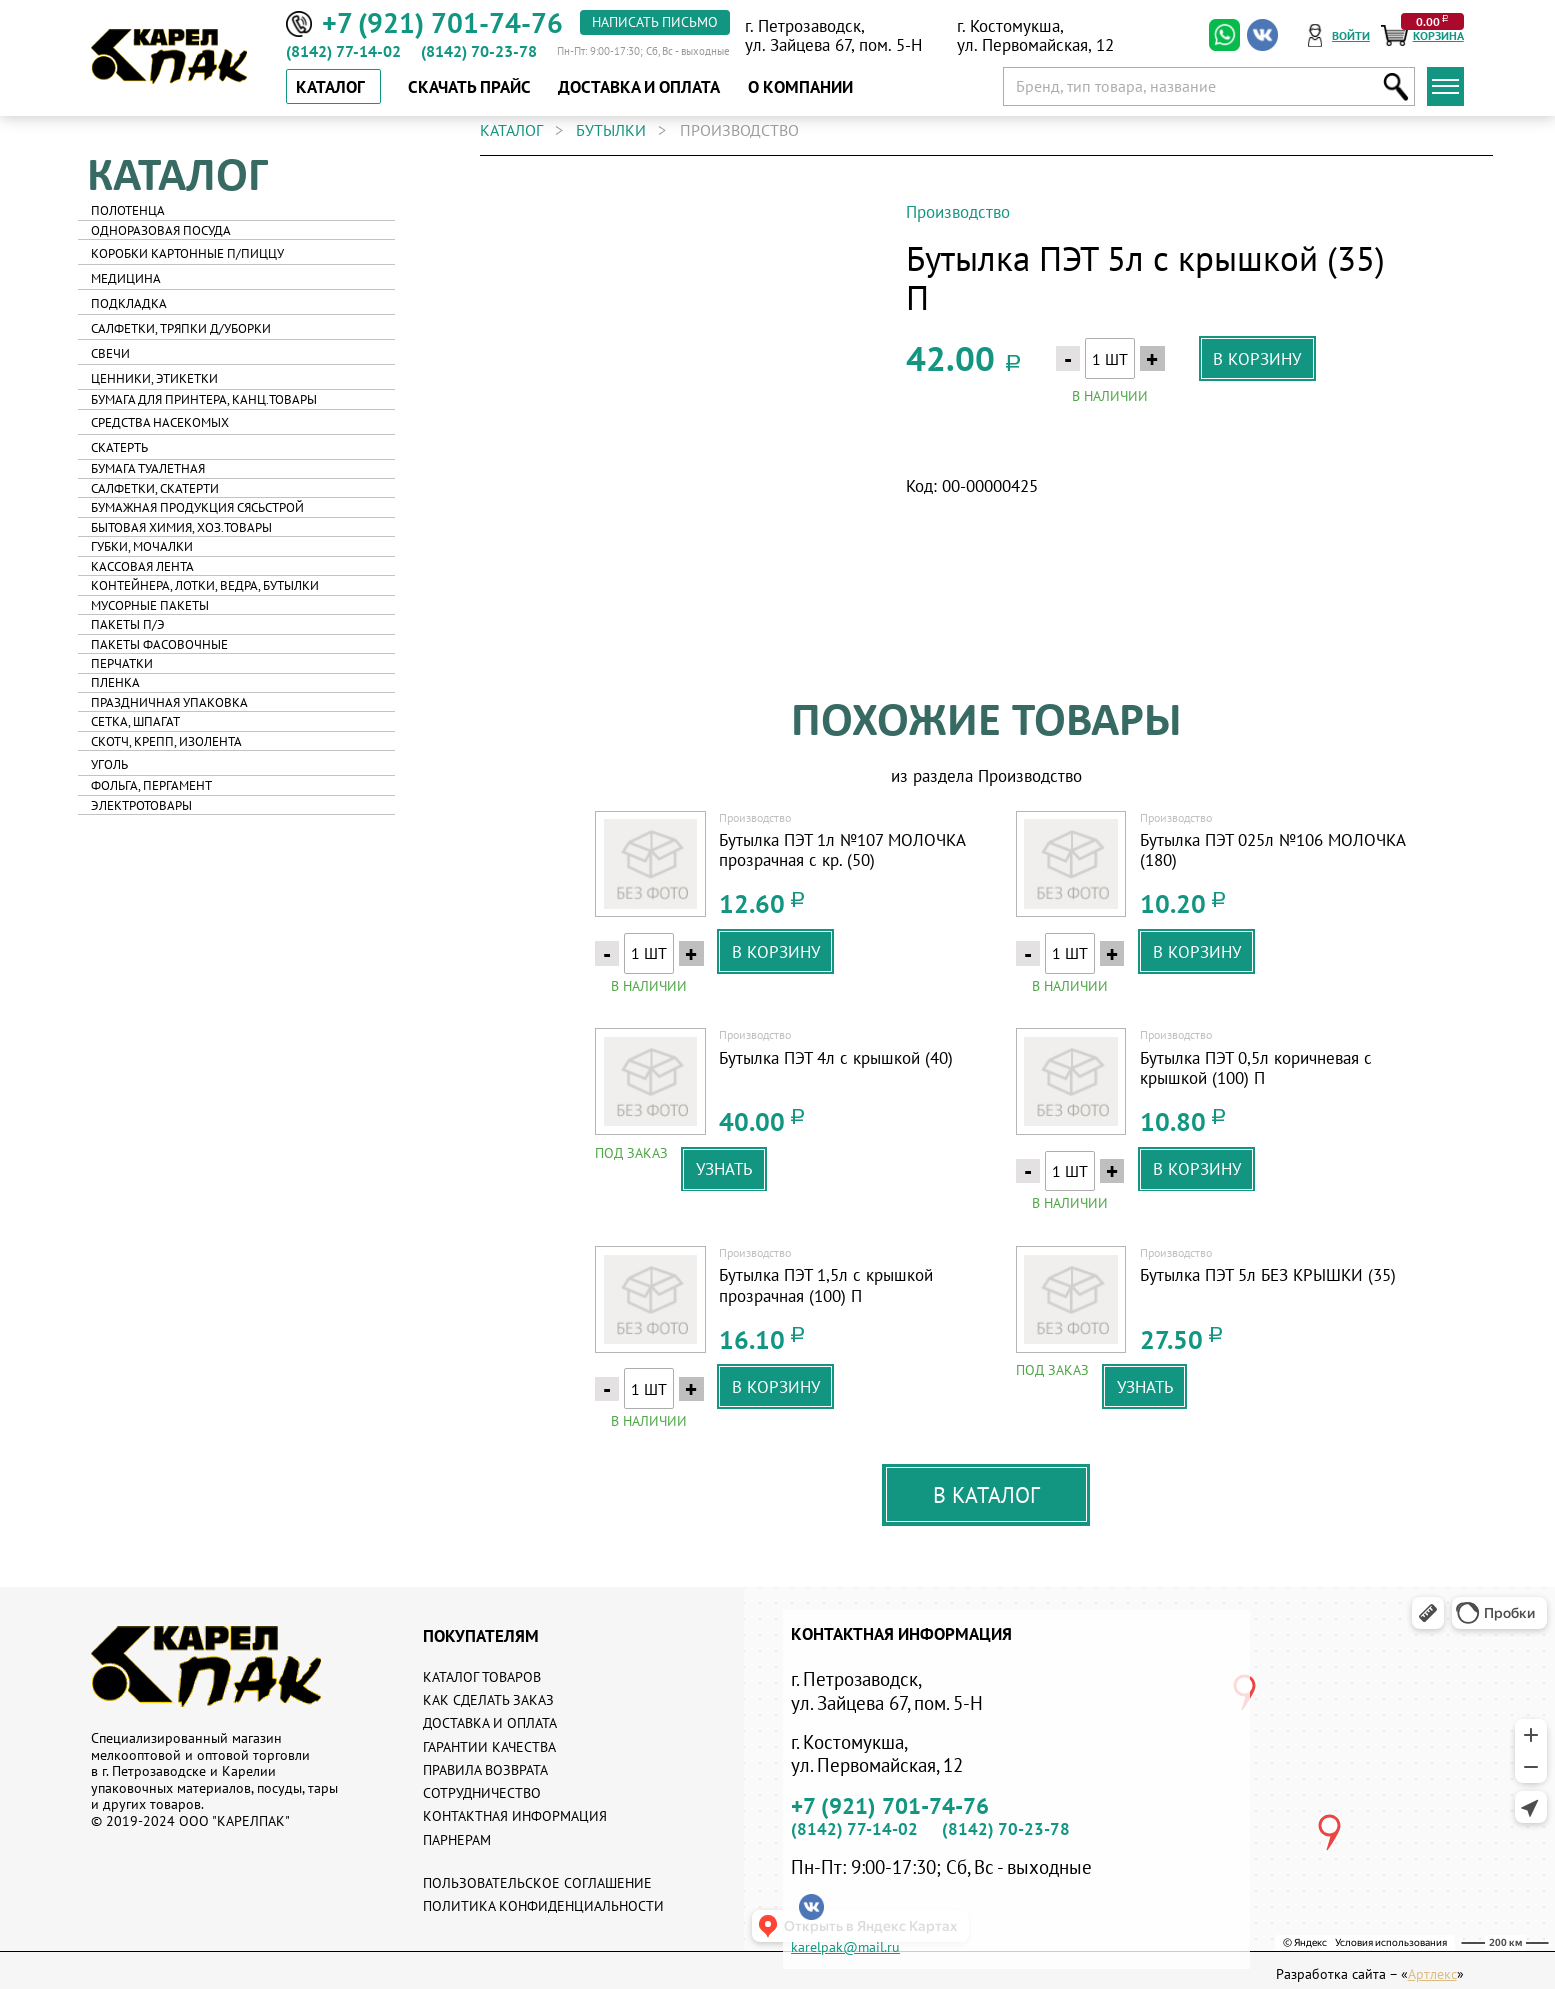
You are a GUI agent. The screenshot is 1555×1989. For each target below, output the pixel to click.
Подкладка (129, 303)
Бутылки (611, 130)
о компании (800, 86)
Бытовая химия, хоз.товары (181, 527)
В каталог (986, 1494)
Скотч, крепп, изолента (166, 741)
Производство (958, 211)
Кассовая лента (142, 566)
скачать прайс (469, 86)
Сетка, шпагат (135, 721)
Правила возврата (485, 1770)
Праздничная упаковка (169, 702)
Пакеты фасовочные (159, 644)
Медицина (126, 278)
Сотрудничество (482, 1793)
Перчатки (122, 663)
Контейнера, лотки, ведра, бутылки (205, 585)
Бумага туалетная (148, 468)
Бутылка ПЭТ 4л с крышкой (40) (836, 1058)
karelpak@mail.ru (845, 1948)
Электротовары (141, 805)
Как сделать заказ (488, 1700)
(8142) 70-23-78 (479, 51)
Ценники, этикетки (154, 378)
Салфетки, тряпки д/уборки (181, 328)
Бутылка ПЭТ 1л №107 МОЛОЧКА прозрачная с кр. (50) (842, 850)
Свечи (110, 353)
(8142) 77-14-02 (343, 51)
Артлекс (1432, 1974)
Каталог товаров (482, 1677)
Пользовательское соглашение (537, 1883)
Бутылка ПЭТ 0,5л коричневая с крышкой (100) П (1256, 1068)
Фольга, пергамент (151, 785)
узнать (724, 1168)
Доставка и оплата (490, 1723)
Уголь (109, 764)
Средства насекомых (160, 422)
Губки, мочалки (142, 546)
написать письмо (655, 22)
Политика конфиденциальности (543, 1906)
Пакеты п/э (128, 624)
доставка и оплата (639, 86)
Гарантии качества (489, 1747)
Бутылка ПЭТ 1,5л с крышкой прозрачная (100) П (826, 1285)
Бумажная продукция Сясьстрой (197, 507)
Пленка (115, 682)
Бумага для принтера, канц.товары (204, 399)
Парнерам (457, 1840)
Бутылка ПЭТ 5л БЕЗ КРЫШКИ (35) (1268, 1275)
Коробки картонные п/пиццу (187, 253)
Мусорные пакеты (150, 605)
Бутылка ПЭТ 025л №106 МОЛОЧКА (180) (1272, 850)
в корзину (1257, 358)
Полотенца (128, 210)
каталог (511, 130)
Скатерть (119, 447)
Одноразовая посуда (161, 230)
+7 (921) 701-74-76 (890, 1805)
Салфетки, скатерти (155, 488)
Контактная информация (515, 1816)
